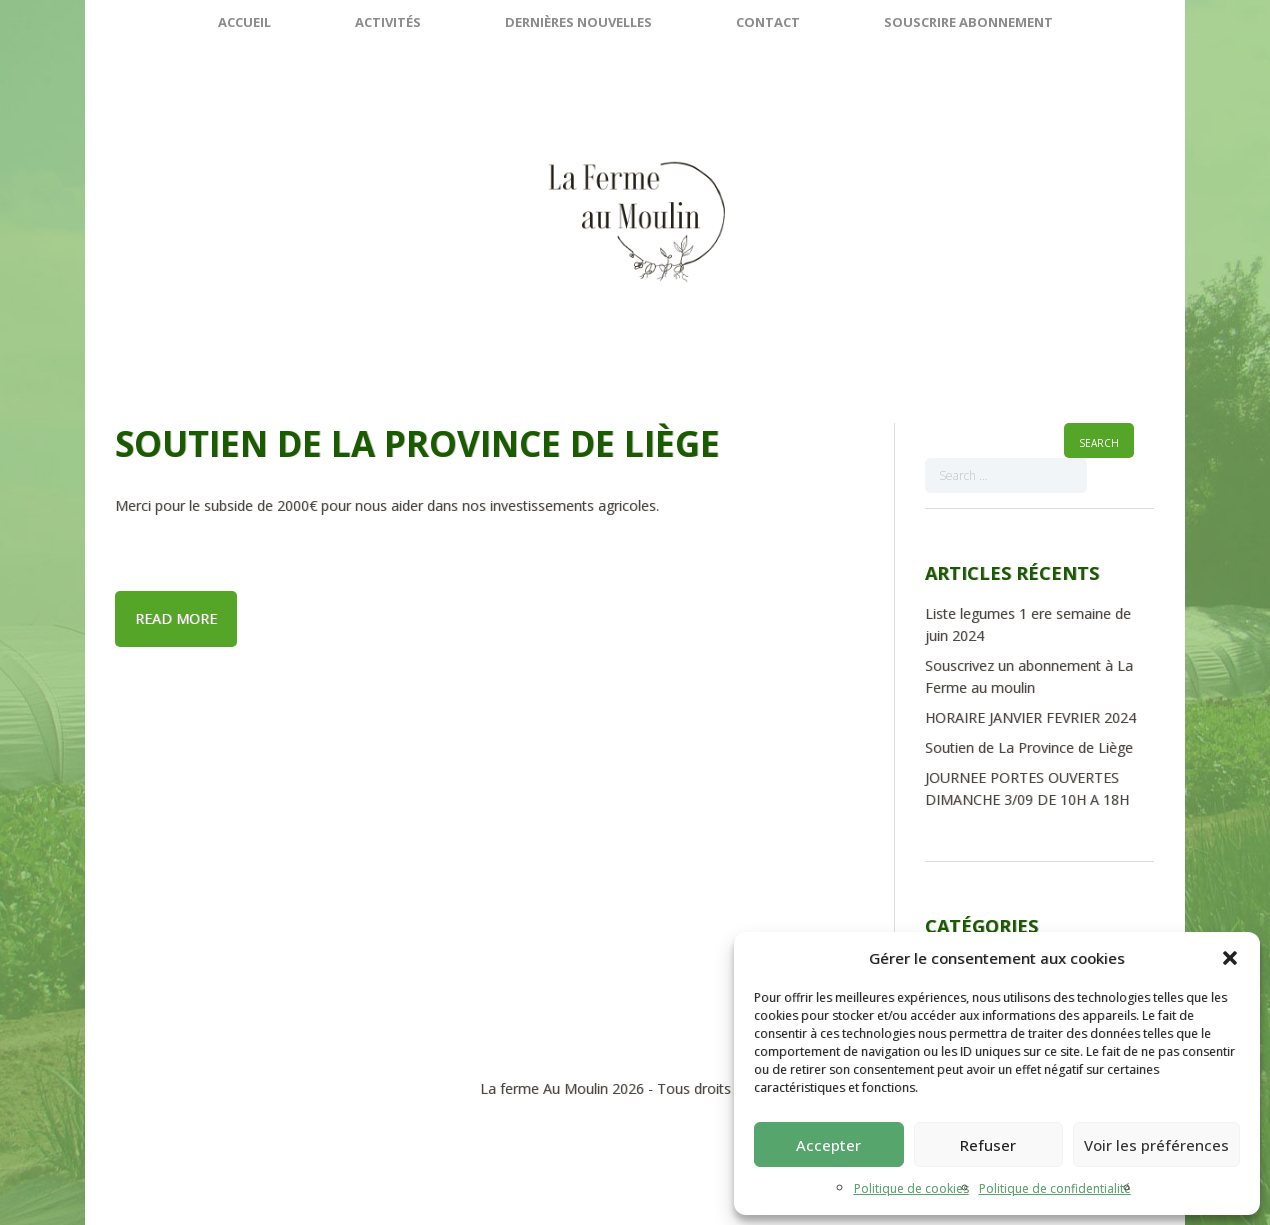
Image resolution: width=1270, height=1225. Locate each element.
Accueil (244, 22)
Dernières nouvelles (578, 22)
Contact (768, 22)
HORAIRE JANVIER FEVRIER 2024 (1030, 717)
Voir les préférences (1156, 1145)
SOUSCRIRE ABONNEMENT (968, 22)
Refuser (988, 1145)
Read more (176, 618)
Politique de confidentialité (1055, 1188)
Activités (388, 22)
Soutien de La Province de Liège (417, 443)
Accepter (828, 1145)
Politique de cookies (911, 1188)
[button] (1230, 958)
